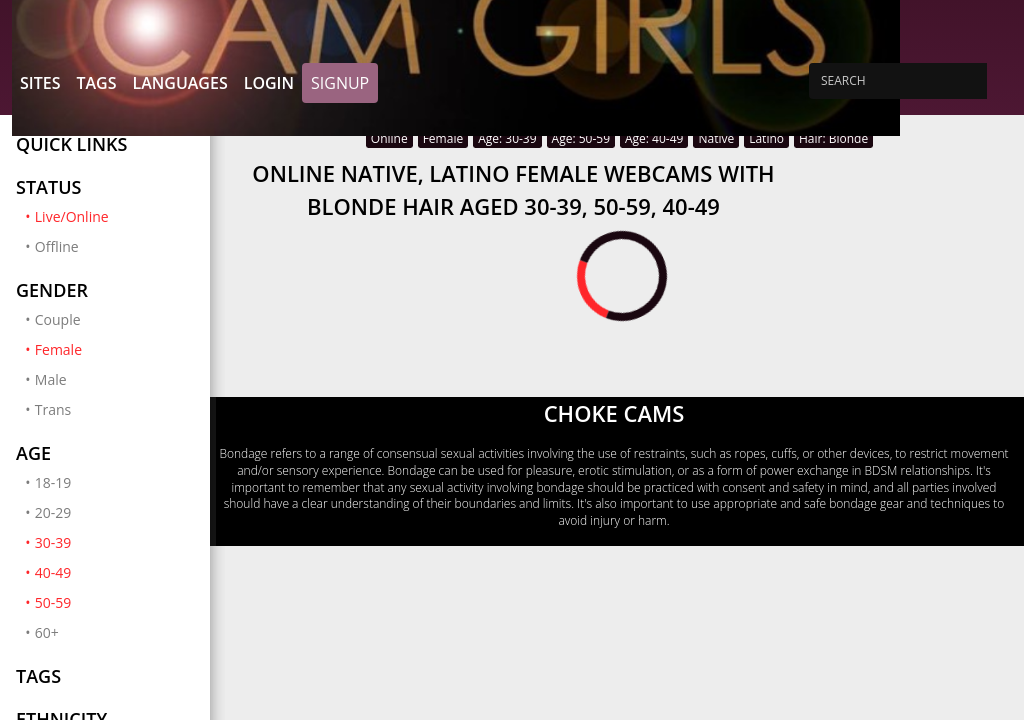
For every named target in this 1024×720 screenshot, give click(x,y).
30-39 (114, 542)
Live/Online (114, 216)
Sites (40, 83)
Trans (53, 409)
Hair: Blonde (833, 138)
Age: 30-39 (507, 138)
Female (114, 349)
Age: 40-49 (654, 138)
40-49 (114, 572)
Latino (766, 138)
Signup (340, 83)
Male (51, 379)
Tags (96, 83)
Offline (57, 246)
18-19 (53, 482)
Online (389, 138)
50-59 (114, 602)
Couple (58, 319)
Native (716, 138)
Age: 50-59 (581, 138)
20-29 (53, 512)
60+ (47, 632)
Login (269, 83)
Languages (179, 83)
